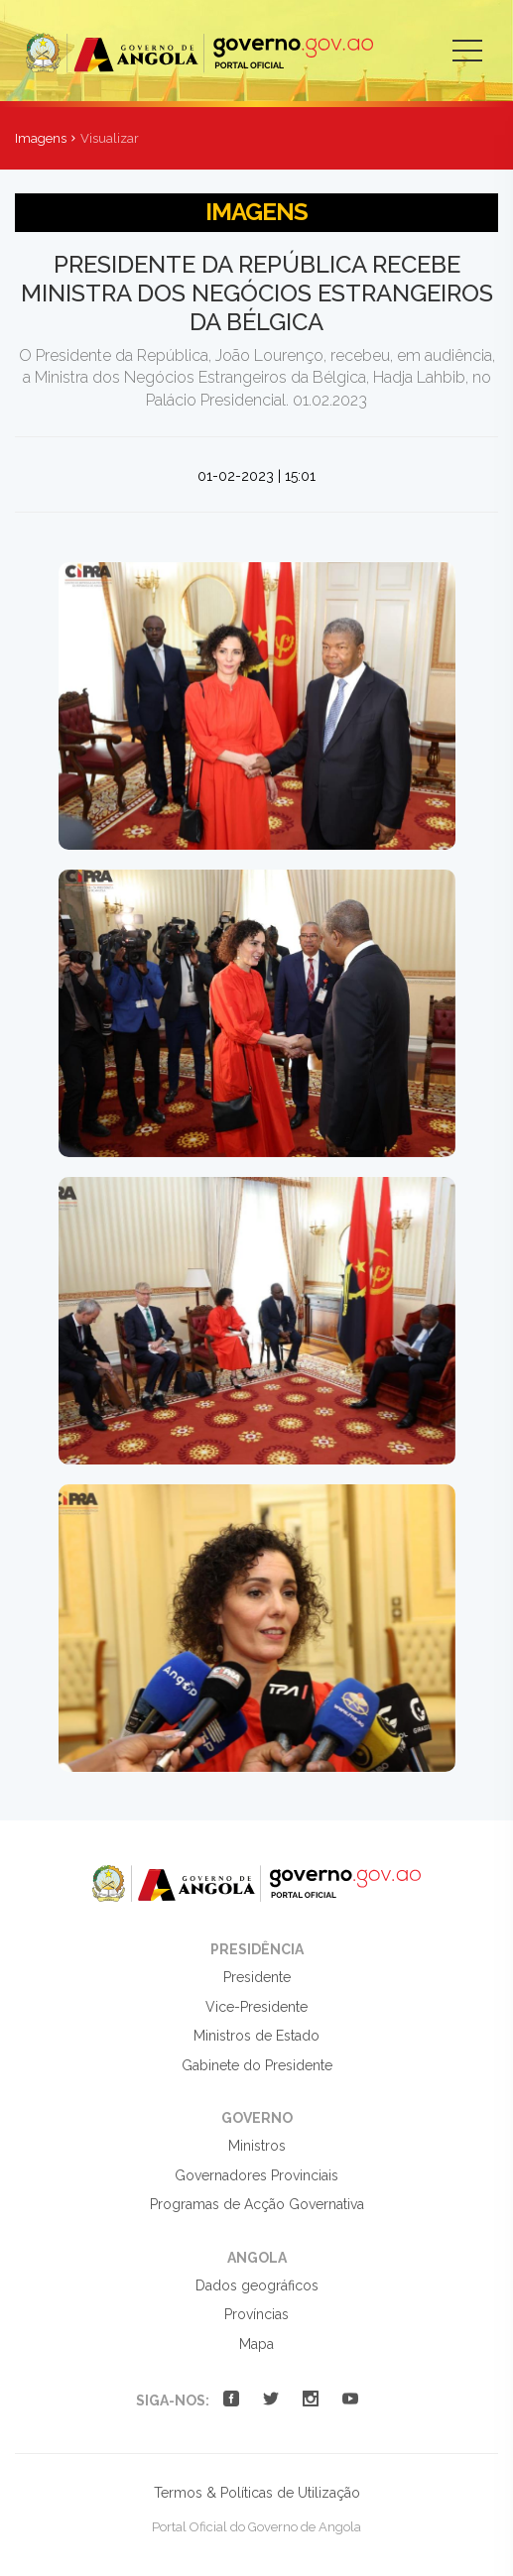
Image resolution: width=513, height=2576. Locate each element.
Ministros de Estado (256, 2036)
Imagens (40, 138)
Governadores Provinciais (256, 2175)
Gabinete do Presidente (257, 2065)
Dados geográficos (257, 2285)
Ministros (257, 2146)
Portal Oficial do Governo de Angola (199, 53)
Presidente (257, 1977)
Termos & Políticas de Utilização (257, 2493)
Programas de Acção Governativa (257, 2204)
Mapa (256, 2344)
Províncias (256, 2314)
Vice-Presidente (256, 2007)
